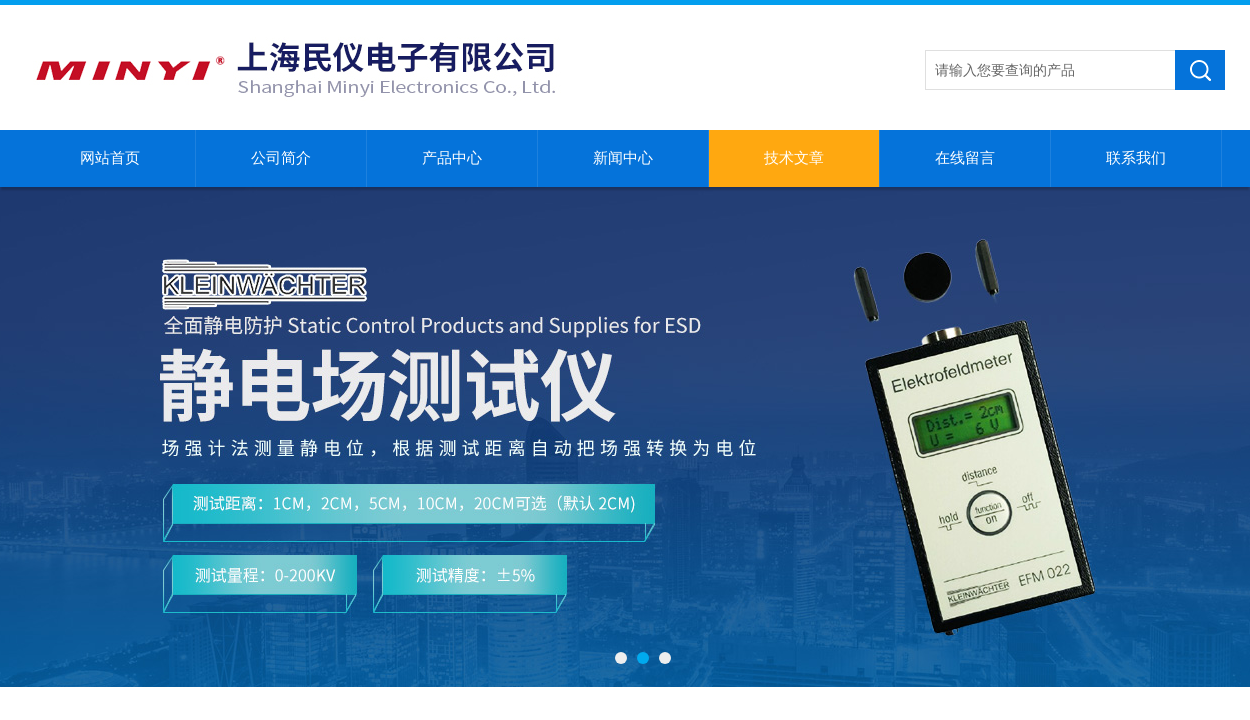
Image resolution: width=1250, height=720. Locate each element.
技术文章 (794, 158)
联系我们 (1136, 158)
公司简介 (281, 158)
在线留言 (965, 158)
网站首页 (110, 158)
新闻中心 (623, 158)
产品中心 (452, 158)
